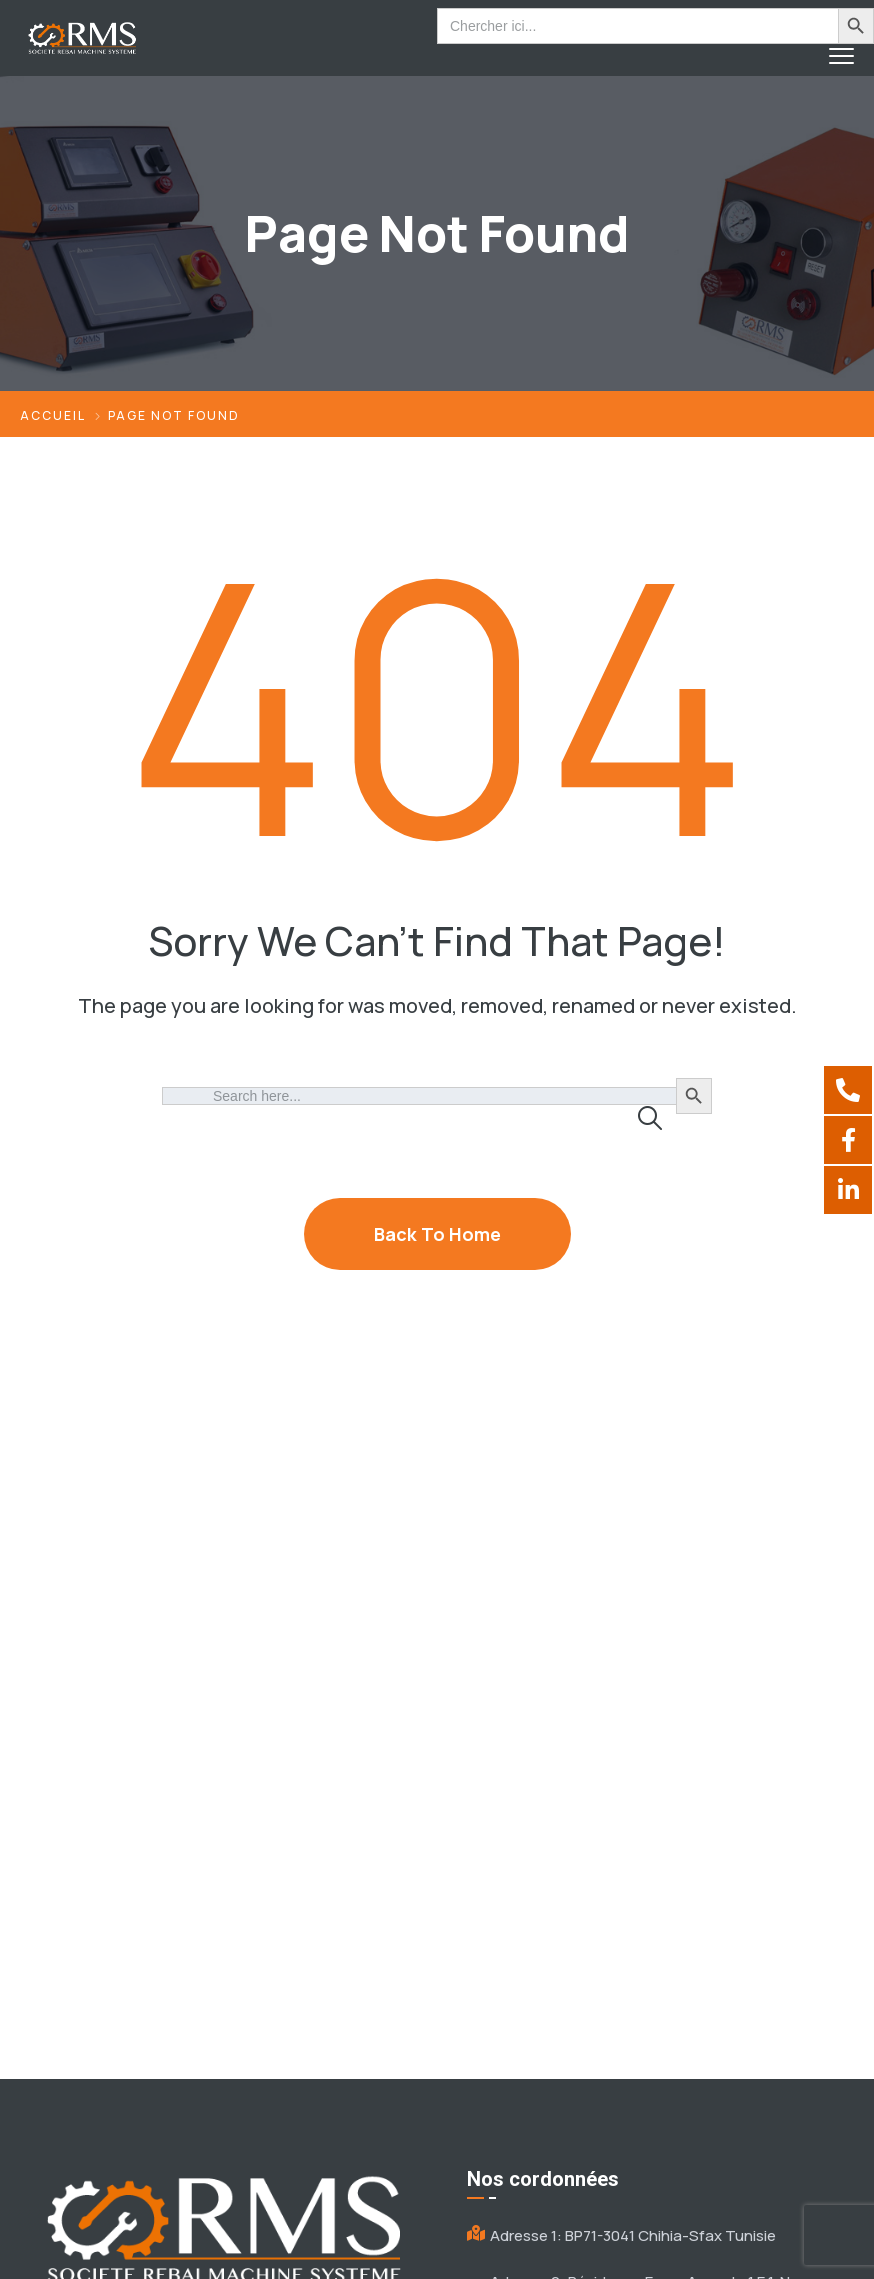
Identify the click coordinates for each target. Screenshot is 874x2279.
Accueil (53, 415)
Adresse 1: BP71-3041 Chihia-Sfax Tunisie (633, 2235)
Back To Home (437, 1234)
